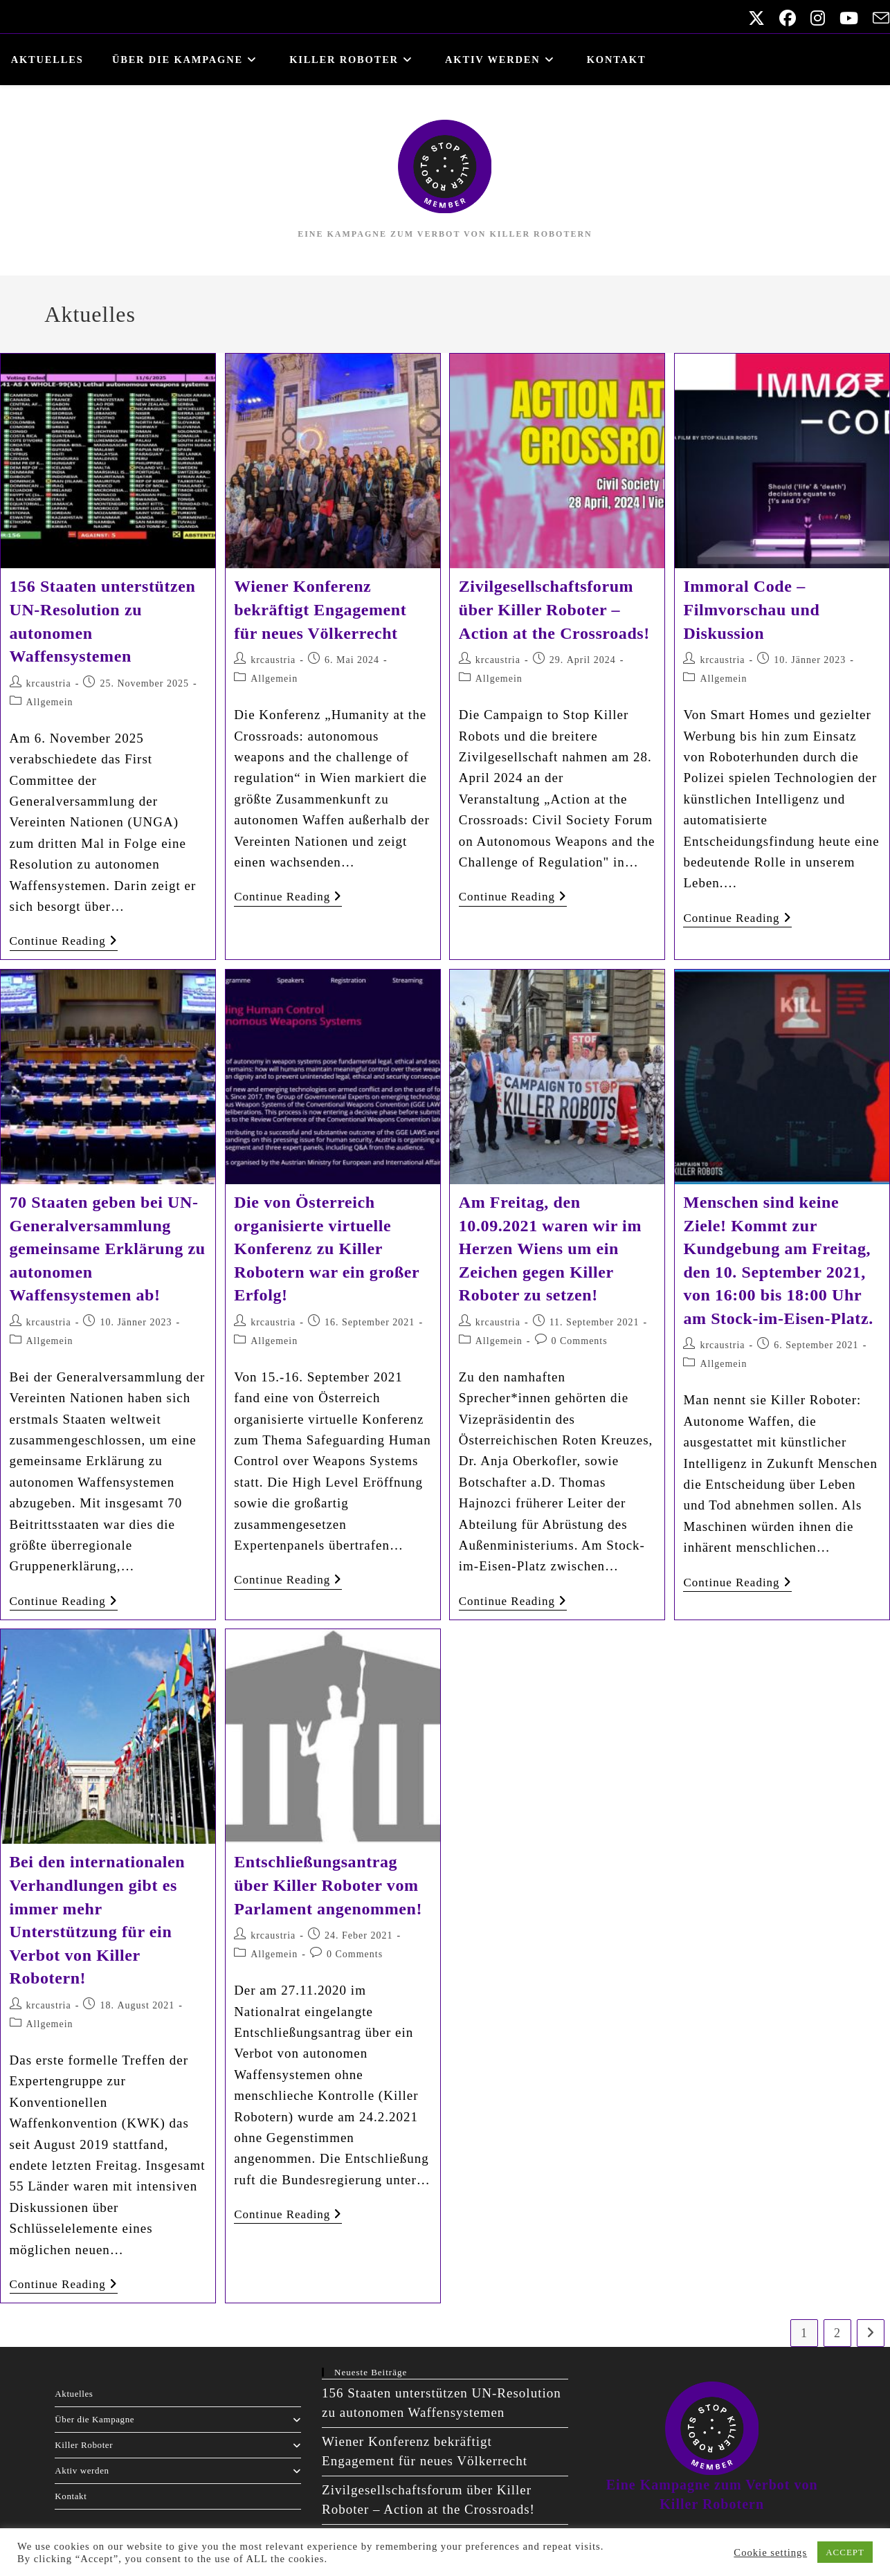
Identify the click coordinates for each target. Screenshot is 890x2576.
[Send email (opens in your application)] (876, 18)
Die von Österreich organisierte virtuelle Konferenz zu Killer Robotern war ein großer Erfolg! (326, 1248)
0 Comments (580, 1341)
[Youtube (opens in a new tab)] (845, 18)
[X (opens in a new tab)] (753, 18)
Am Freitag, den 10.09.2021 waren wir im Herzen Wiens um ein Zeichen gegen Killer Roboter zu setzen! (550, 1248)
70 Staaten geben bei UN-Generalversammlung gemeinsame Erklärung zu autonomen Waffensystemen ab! (108, 1248)
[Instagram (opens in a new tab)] (814, 18)
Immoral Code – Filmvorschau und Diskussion (751, 609)
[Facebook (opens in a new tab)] (784, 18)
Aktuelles (74, 2393)
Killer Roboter (178, 2445)
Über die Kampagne (178, 2419)
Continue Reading (64, 940)
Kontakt (71, 2496)
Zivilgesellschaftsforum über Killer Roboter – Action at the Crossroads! (554, 609)
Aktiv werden (178, 2470)
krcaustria (48, 683)
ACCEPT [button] (845, 2552)
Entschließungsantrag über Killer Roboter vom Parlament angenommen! (328, 1885)
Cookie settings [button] (770, 2552)
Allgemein (49, 702)
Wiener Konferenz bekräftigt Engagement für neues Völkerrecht (320, 609)
